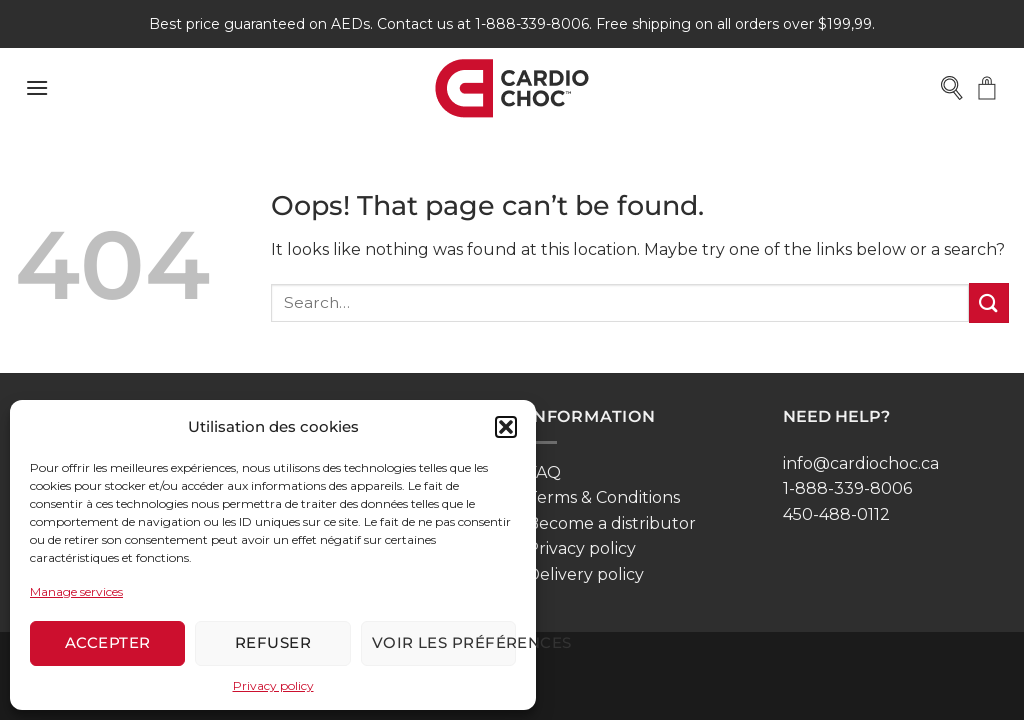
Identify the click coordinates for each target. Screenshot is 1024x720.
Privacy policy (273, 685)
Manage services (76, 591)
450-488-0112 (836, 514)
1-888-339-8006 (847, 488)
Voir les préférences (444, 642)
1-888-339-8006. (533, 24)
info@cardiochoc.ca (861, 463)
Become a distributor (611, 523)
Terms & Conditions (603, 497)
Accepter (108, 642)
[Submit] (989, 302)
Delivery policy (585, 574)
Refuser (273, 642)
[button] (506, 427)
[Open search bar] (953, 88)
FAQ (544, 472)
